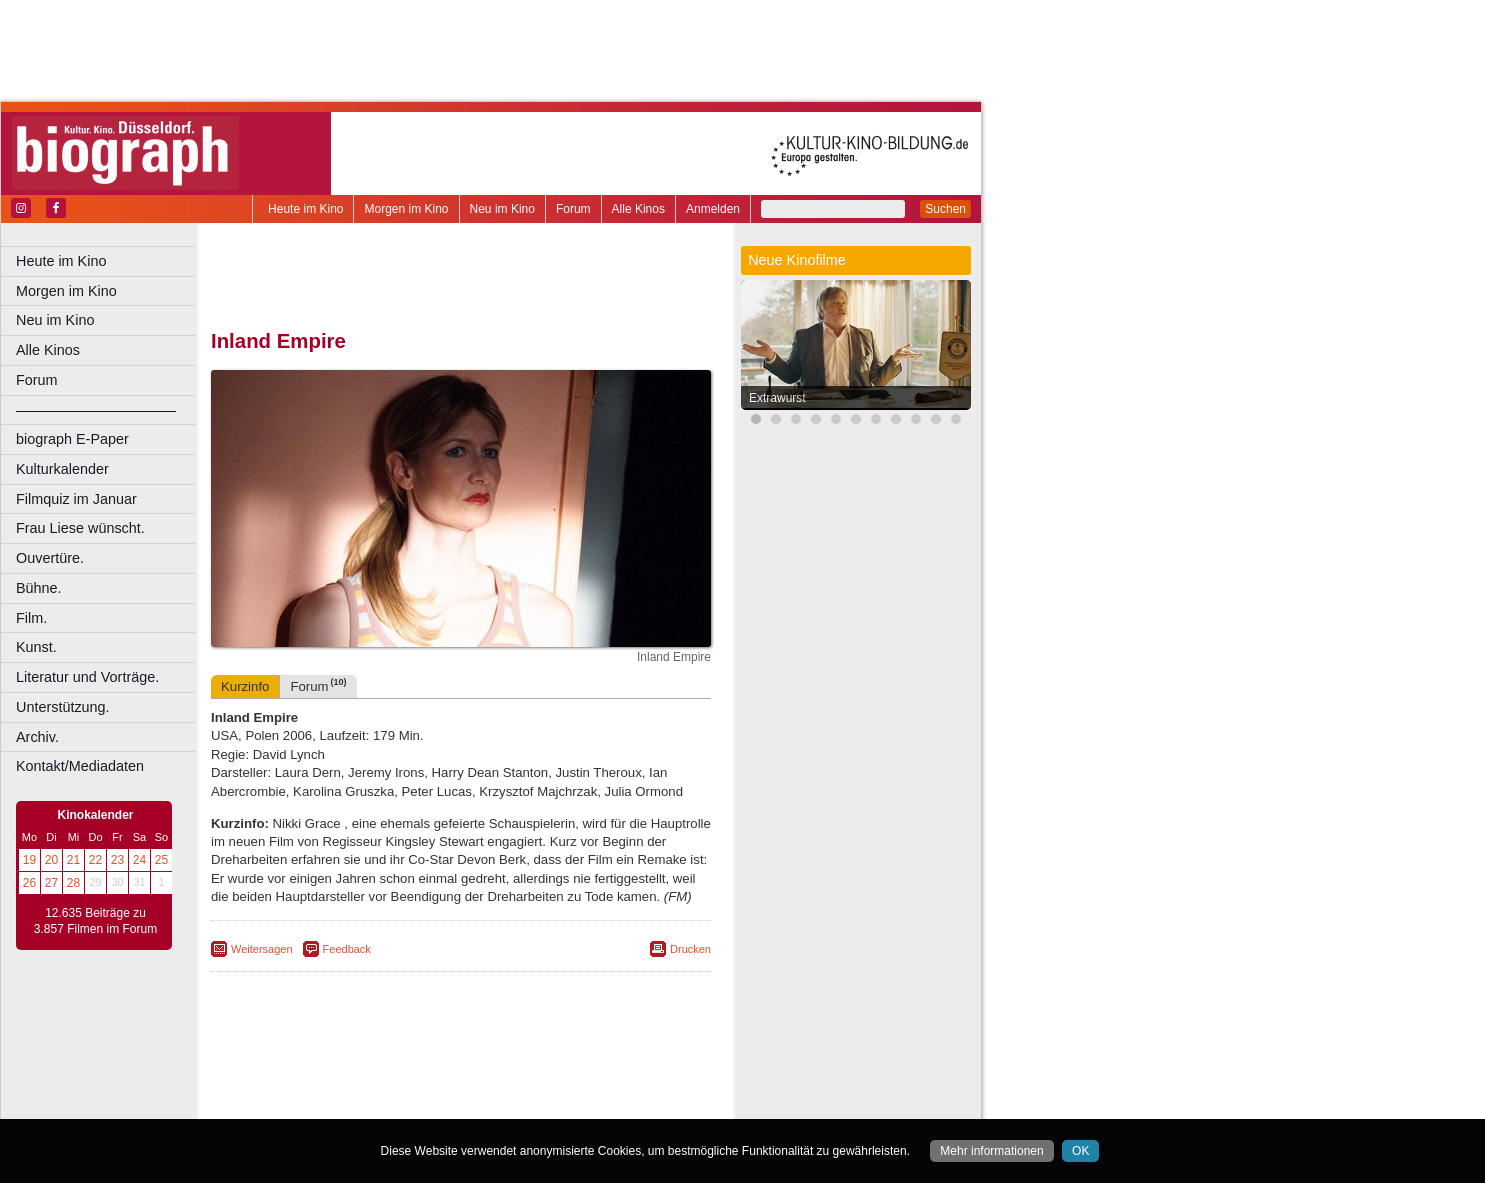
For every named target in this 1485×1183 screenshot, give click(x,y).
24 (139, 860)
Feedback (347, 949)
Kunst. (36, 647)
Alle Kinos (638, 209)
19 (29, 860)
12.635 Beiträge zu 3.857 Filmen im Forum (95, 921)
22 (95, 860)
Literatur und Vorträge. (87, 677)
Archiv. (37, 737)
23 (117, 860)
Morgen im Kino (406, 209)
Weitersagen (262, 949)
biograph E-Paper (72, 439)
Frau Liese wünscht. (80, 528)
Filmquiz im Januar (76, 499)
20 (51, 860)
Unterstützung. (63, 707)
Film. (31, 618)
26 (29, 883)
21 (73, 860)
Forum (573, 209)
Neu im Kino (502, 209)
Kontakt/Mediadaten (80, 766)
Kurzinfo (245, 686)
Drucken (690, 949)
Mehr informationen (991, 1151)
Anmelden (713, 209)
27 (51, 883)
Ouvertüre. (50, 558)
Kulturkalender (62, 469)
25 (161, 860)
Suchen (945, 209)
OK (1080, 1151)
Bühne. (39, 588)
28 (73, 883)
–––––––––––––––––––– (96, 410)
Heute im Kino (305, 209)
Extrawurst (777, 398)
